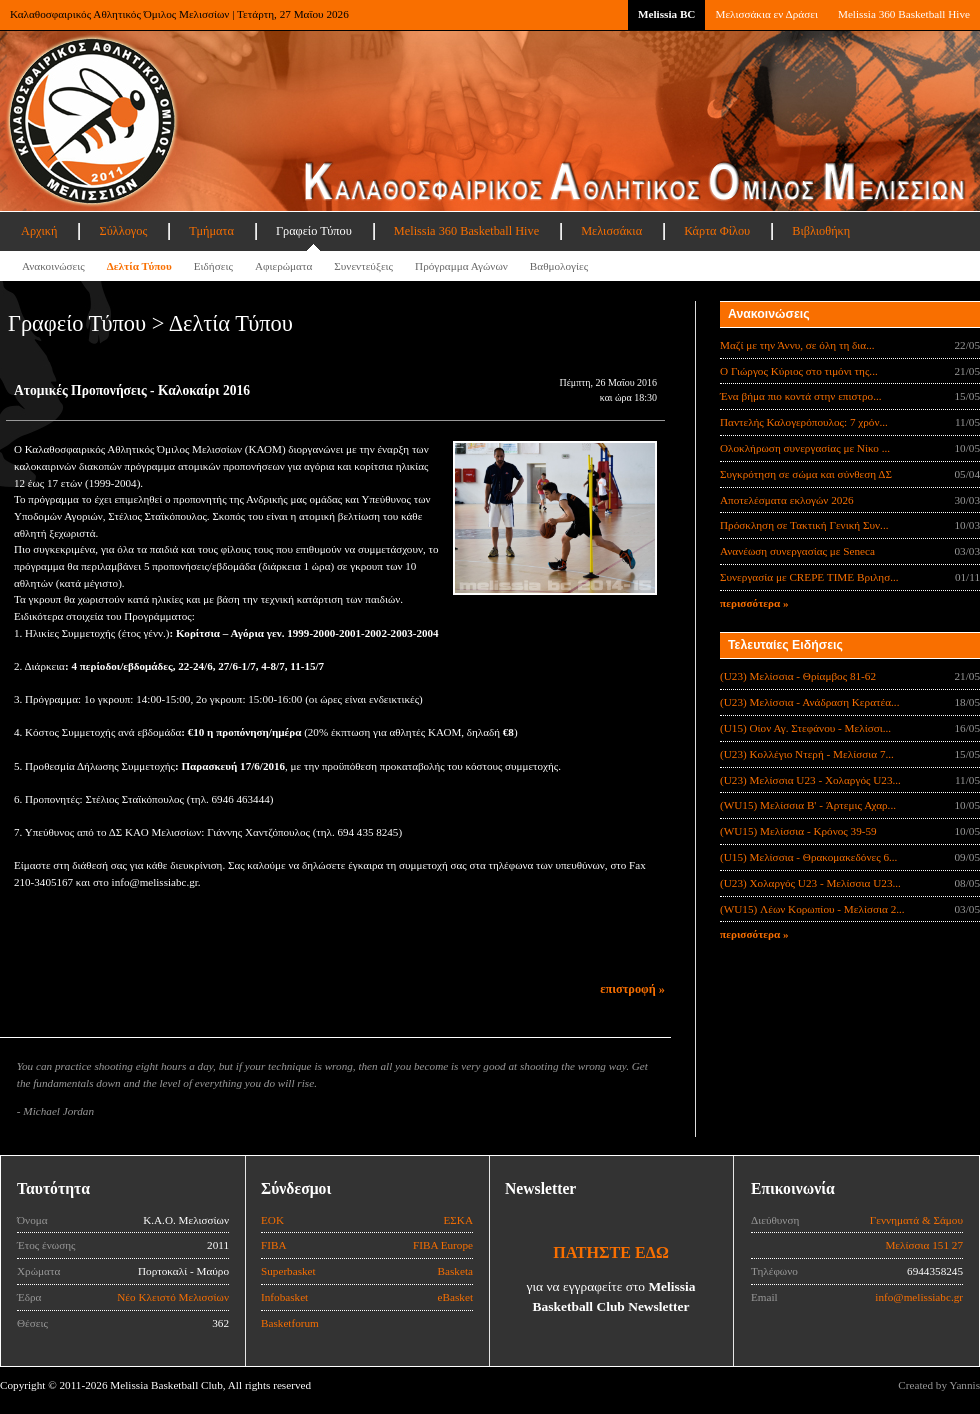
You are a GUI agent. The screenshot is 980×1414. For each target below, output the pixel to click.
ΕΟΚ (272, 1220)
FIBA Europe (443, 1245)
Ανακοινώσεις (53, 266)
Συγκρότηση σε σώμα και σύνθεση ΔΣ (806, 474)
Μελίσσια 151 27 (924, 1245)
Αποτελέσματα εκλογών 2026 (787, 500)
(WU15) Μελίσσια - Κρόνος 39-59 (798, 831)
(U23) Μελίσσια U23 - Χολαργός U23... (810, 780)
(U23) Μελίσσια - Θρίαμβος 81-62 (798, 676)
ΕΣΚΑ (458, 1220)
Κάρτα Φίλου (717, 231)
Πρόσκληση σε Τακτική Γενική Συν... (804, 525)
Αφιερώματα (283, 266)
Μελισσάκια (611, 231)
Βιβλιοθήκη (821, 231)
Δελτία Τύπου (139, 266)
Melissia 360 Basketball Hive (904, 14)
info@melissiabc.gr (919, 1297)
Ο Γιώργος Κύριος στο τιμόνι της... (799, 371)
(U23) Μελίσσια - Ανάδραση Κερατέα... (809, 702)
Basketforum (290, 1323)
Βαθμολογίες (559, 266)
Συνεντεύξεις (363, 266)
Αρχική (39, 231)
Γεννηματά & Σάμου (916, 1220)
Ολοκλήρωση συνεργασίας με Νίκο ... (805, 448)
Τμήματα (211, 231)
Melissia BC (667, 14)
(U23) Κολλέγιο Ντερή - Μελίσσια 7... (807, 754)
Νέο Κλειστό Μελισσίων (173, 1297)
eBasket (455, 1297)
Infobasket (284, 1297)
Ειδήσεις (213, 266)
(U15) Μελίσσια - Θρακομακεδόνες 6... (808, 857)
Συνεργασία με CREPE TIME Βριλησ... (809, 577)
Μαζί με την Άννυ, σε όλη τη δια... (797, 345)
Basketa (455, 1271)
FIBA (274, 1245)
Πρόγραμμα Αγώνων (461, 266)
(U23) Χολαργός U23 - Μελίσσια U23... (810, 883)
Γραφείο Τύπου (314, 231)
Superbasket (288, 1271)
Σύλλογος (123, 231)
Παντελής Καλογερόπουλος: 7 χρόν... (804, 422)
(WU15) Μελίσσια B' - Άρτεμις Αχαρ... (808, 805)
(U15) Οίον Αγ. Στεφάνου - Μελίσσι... (805, 728)
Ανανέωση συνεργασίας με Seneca (797, 551)
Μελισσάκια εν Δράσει (766, 14)
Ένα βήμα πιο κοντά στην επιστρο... (801, 396)
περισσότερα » (754, 603)
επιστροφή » (632, 989)
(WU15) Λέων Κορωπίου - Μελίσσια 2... (812, 909)
